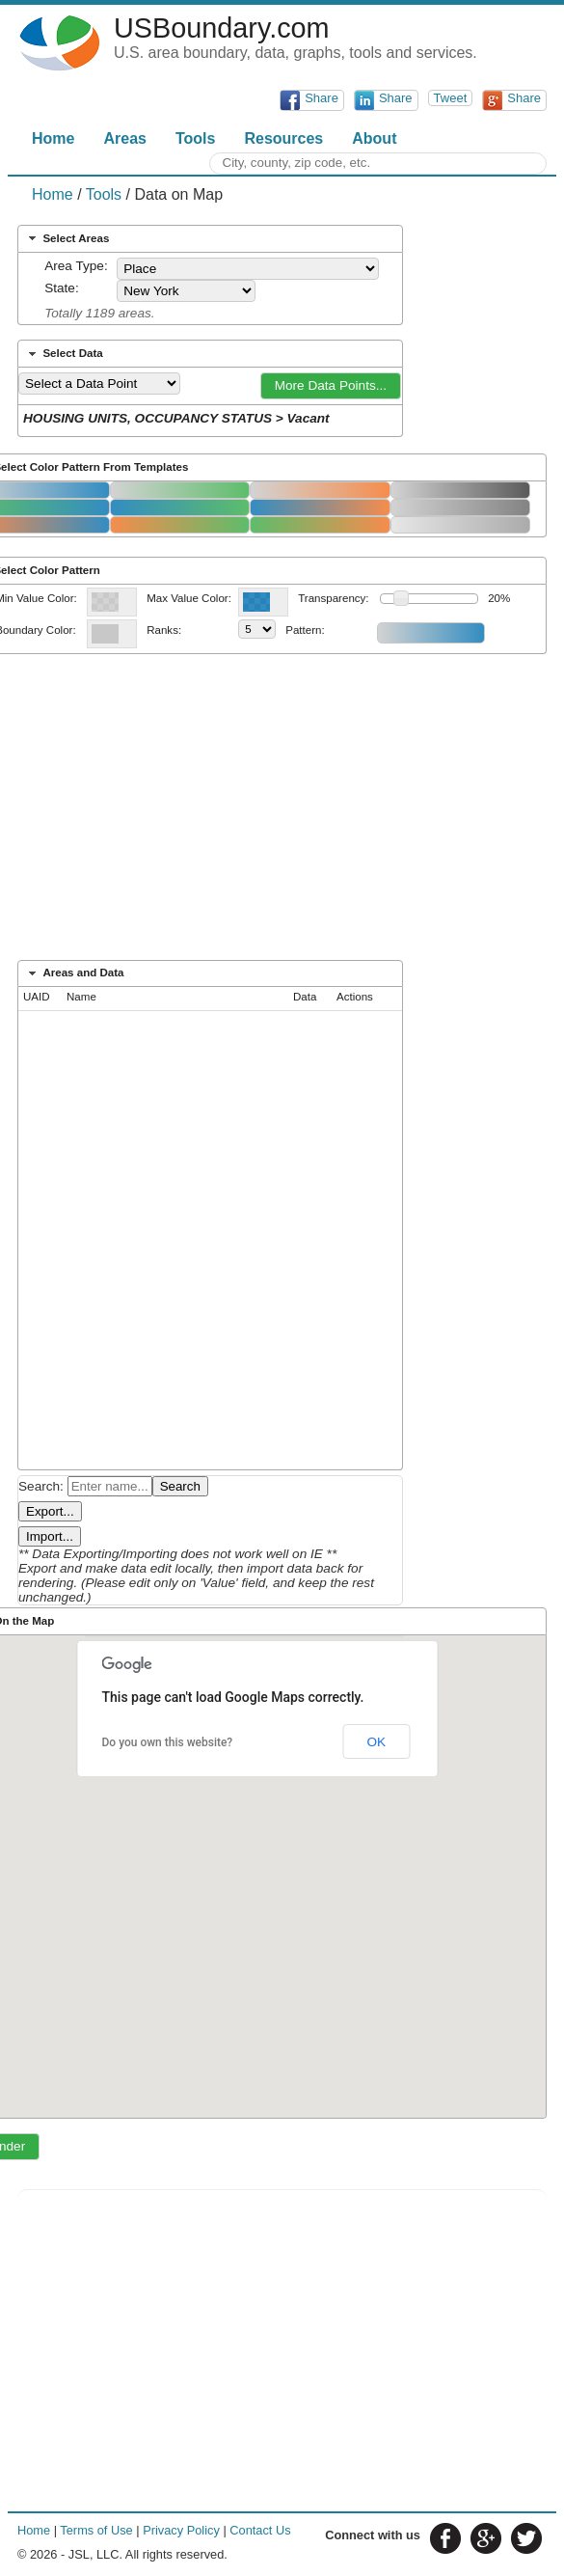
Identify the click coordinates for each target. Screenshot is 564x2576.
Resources (283, 138)
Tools (195, 138)
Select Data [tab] (63, 354)
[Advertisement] (282, 813)
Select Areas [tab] (67, 238)
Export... (50, 1511)
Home (53, 138)
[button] (330, 385)
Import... (49, 1536)
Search (180, 1486)
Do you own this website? (167, 1742)
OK (376, 1742)
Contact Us (259, 2530)
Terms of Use (96, 2530)
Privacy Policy (181, 2530)
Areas (124, 138)
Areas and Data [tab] (74, 973)
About (374, 138)
